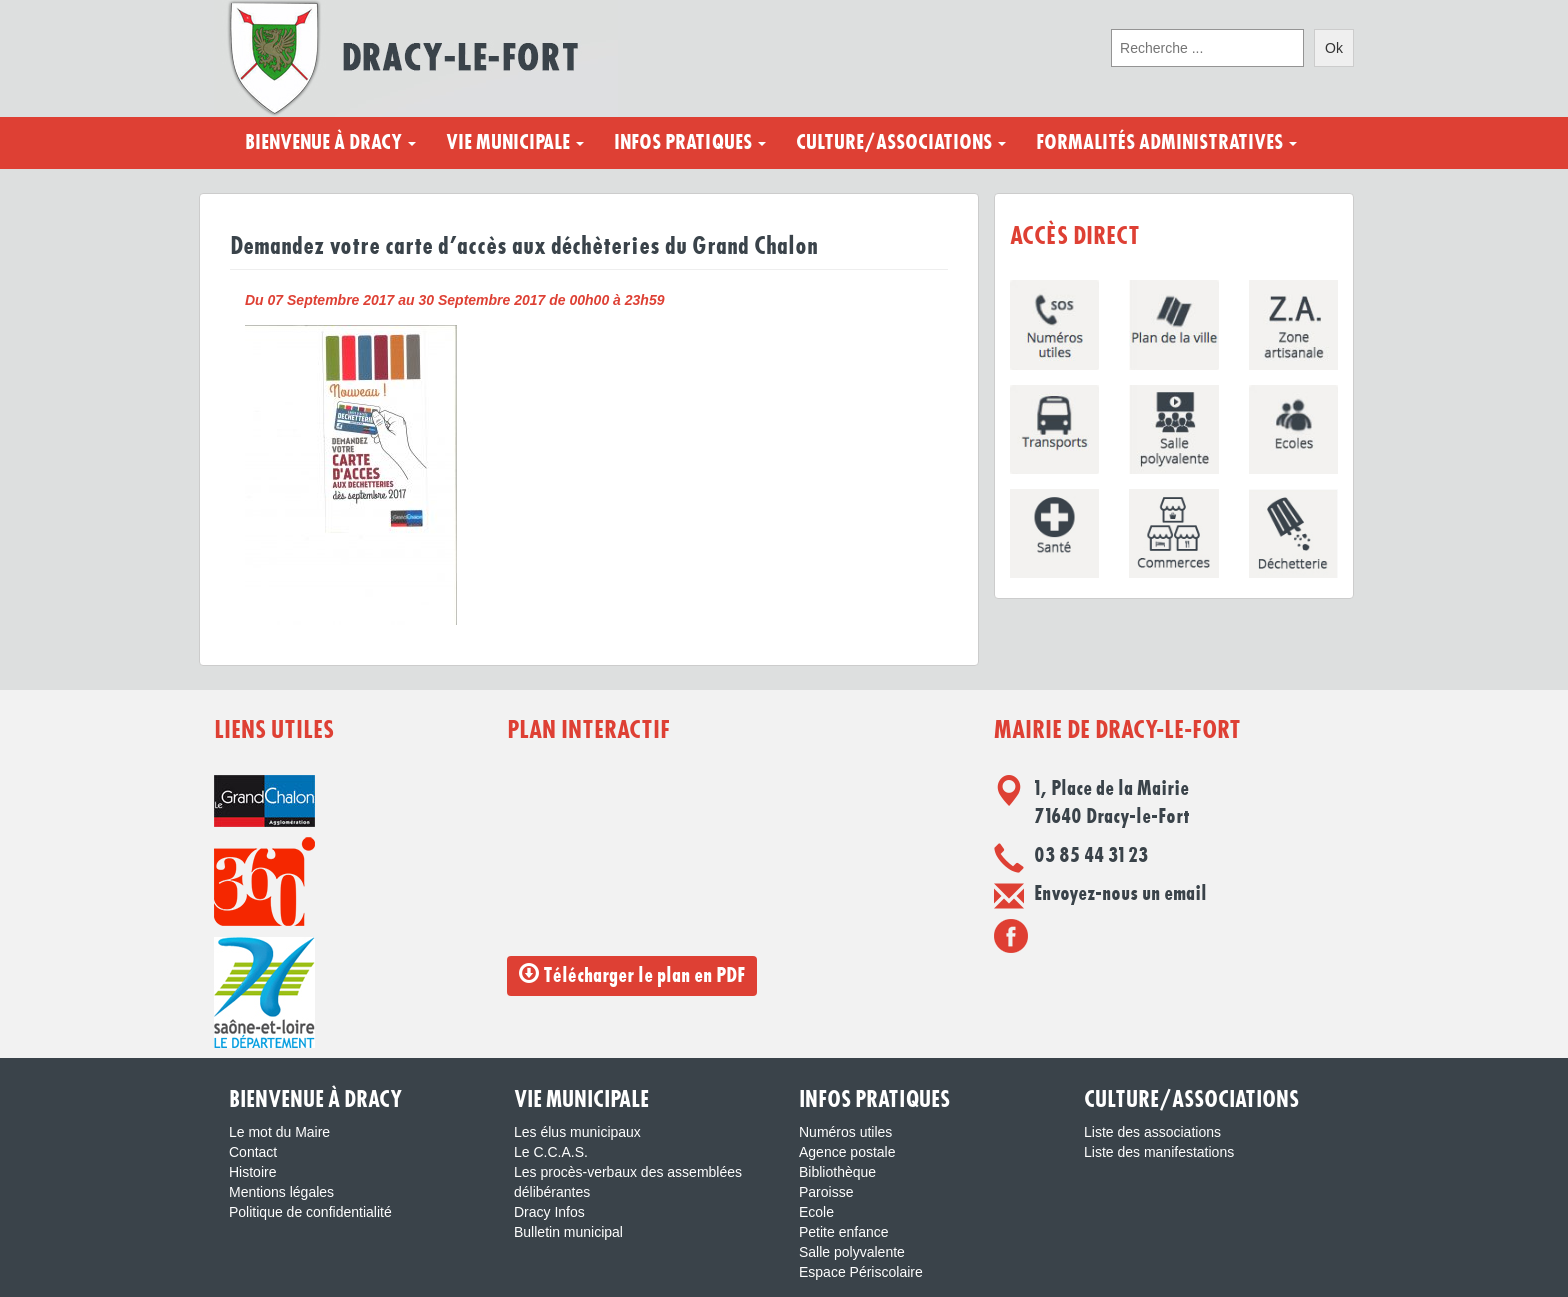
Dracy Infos (549, 1212)
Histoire (252, 1172)
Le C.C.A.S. (551, 1152)
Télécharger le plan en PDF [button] (632, 974)
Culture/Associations (901, 143)
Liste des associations (1152, 1132)
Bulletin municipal (568, 1232)
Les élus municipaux (577, 1132)
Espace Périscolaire (861, 1272)
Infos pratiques (690, 143)
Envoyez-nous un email (1120, 894)
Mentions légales (281, 1192)
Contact (253, 1152)
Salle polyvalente (852, 1252)
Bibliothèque (837, 1172)
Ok (1334, 48)
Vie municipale (515, 143)
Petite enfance (844, 1232)
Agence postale (847, 1152)
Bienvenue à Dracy (330, 143)
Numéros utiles (845, 1132)
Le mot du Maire (279, 1132)
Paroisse (826, 1192)
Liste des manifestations (1159, 1152)
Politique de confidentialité (310, 1212)
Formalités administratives (1166, 143)
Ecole (816, 1212)
